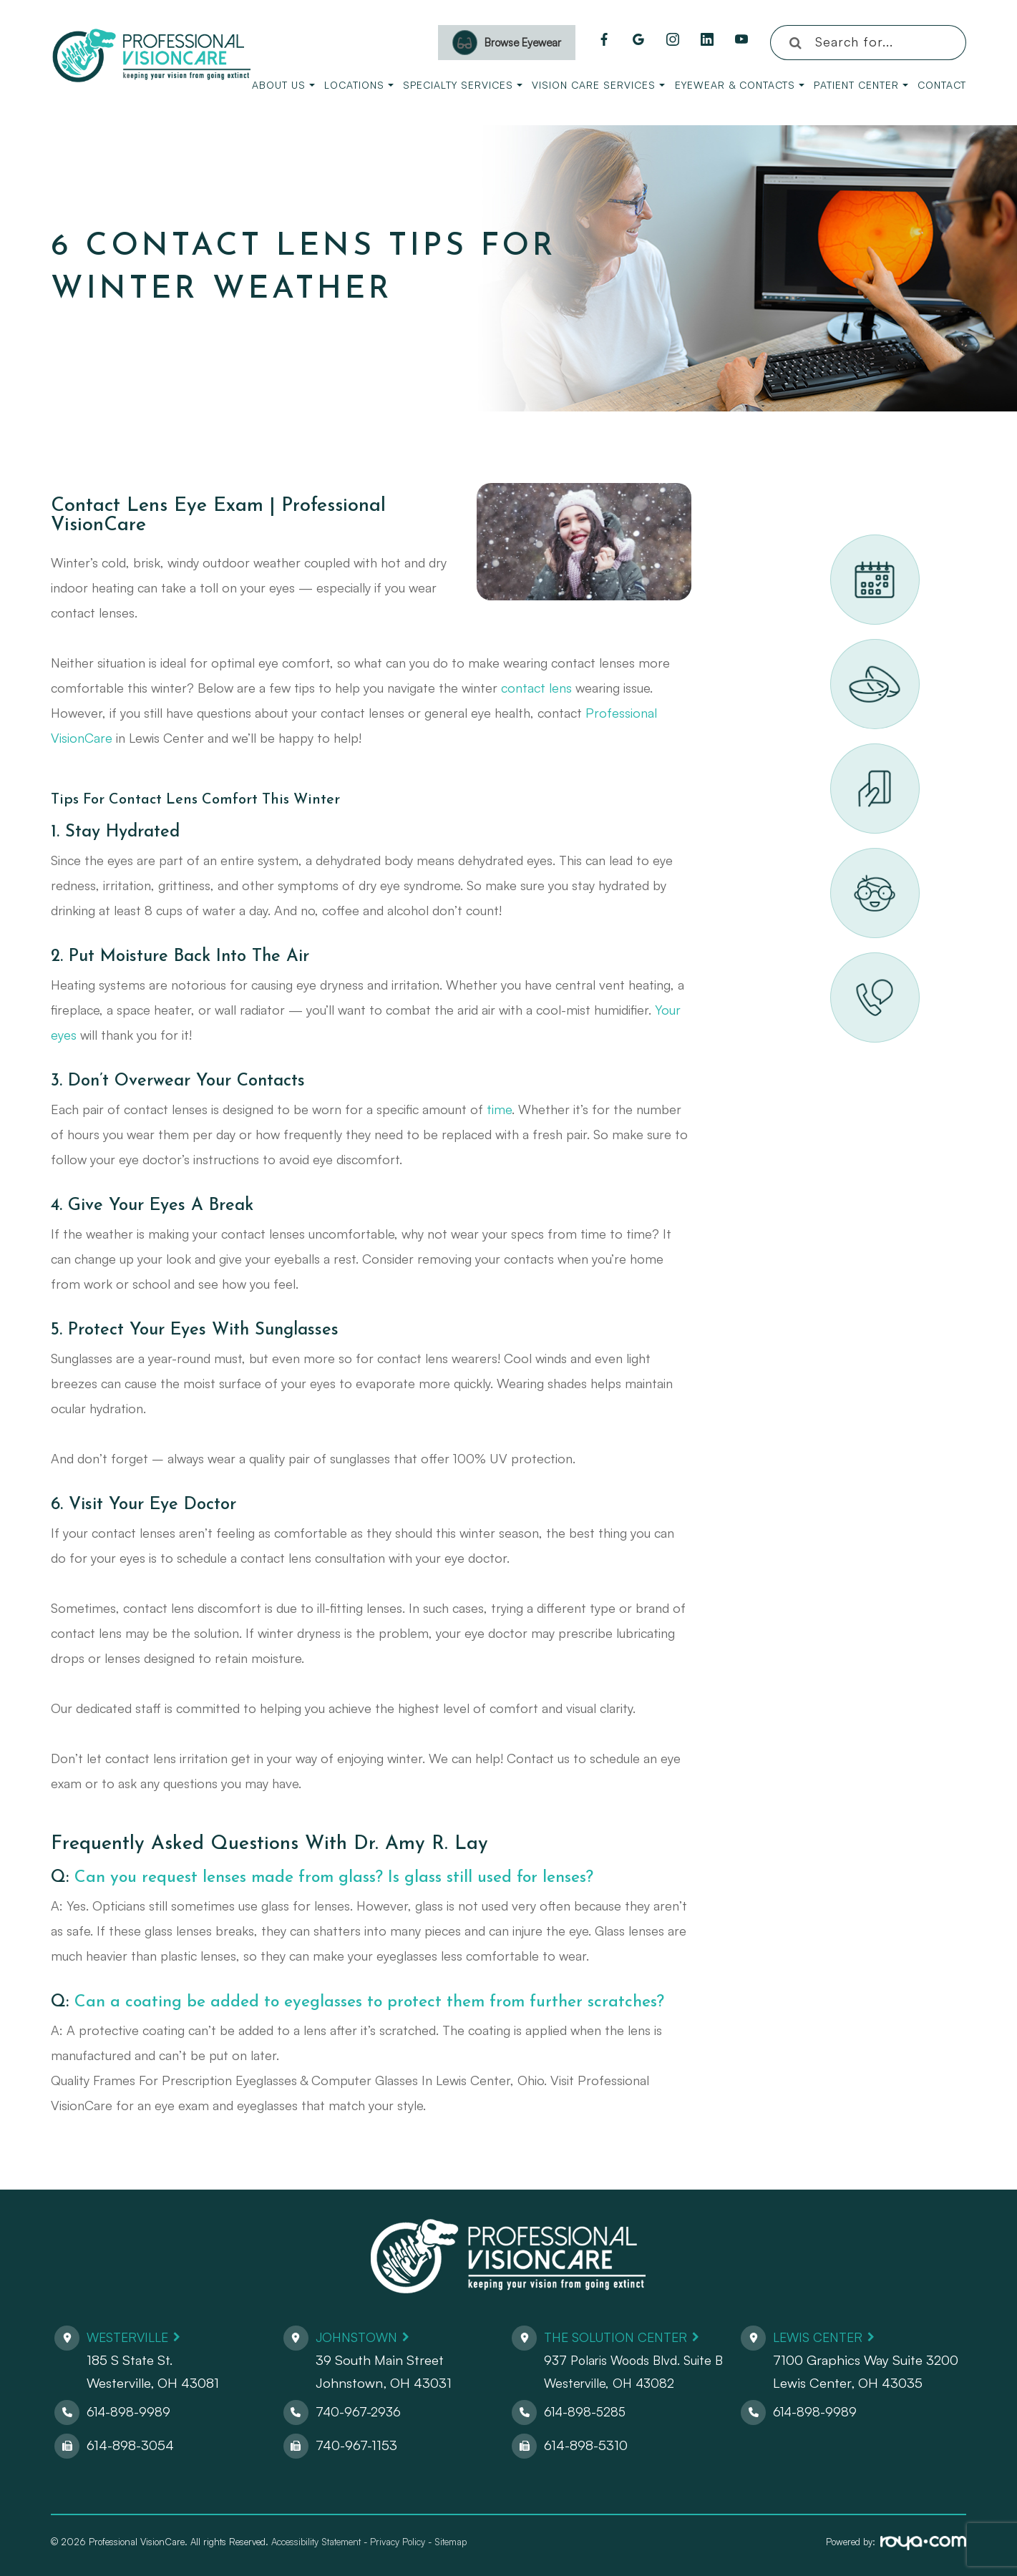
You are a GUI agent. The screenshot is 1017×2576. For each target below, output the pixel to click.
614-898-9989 (129, 2411)
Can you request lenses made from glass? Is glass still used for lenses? (348, 1877)
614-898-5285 (586, 2411)
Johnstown (359, 2337)
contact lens (536, 688)
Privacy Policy (397, 2541)
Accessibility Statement (316, 2541)
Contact (942, 85)
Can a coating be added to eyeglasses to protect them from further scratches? (382, 2002)
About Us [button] (283, 85)
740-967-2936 (359, 2411)
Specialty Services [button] (462, 85)
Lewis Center (821, 2337)
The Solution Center (620, 2337)
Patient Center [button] (861, 85)
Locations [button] (359, 85)
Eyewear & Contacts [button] (739, 85)
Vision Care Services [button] (598, 85)
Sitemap (450, 2541)
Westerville (131, 2337)
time (499, 1109)
